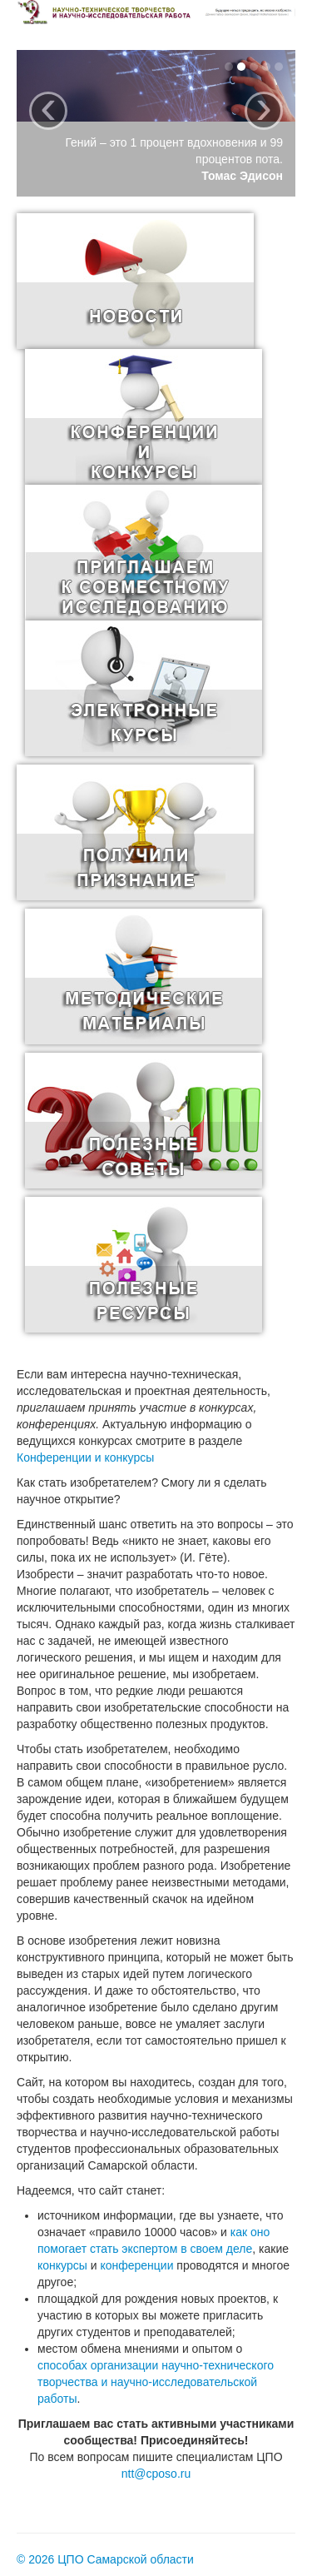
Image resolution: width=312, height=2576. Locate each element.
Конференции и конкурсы (85, 1457)
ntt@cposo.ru (156, 2473)
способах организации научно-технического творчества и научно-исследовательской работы (155, 2382)
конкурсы (62, 2265)
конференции (136, 2265)
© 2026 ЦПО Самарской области (105, 2559)
